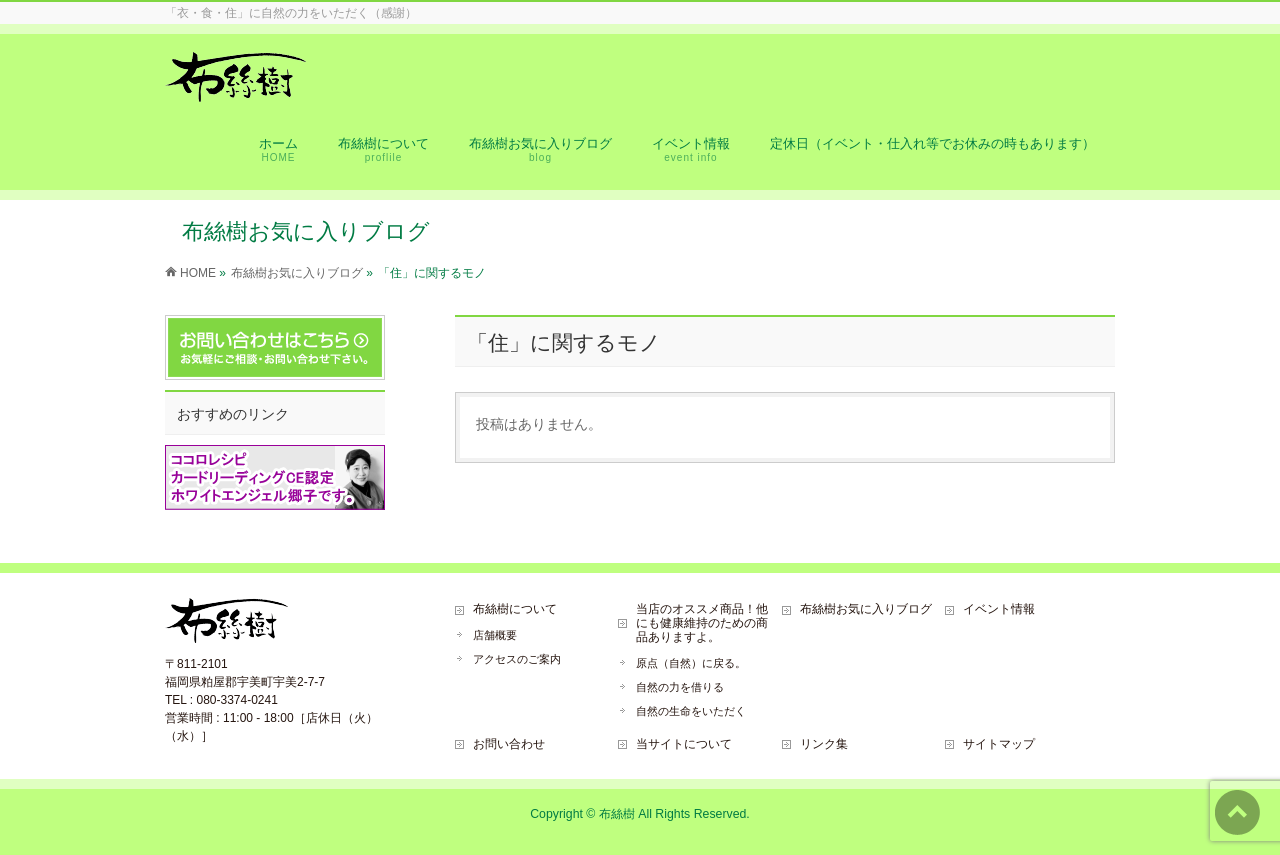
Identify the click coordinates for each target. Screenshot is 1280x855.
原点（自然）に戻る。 (691, 663)
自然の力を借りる (680, 687)
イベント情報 (999, 609)
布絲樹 (617, 814)
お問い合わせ (509, 744)
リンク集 (824, 744)
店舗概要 (495, 635)
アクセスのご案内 (517, 659)
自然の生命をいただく (691, 711)
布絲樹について (515, 609)
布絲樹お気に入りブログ (866, 609)
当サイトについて (684, 744)
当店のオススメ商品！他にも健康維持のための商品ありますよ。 (702, 623)
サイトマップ (999, 744)
